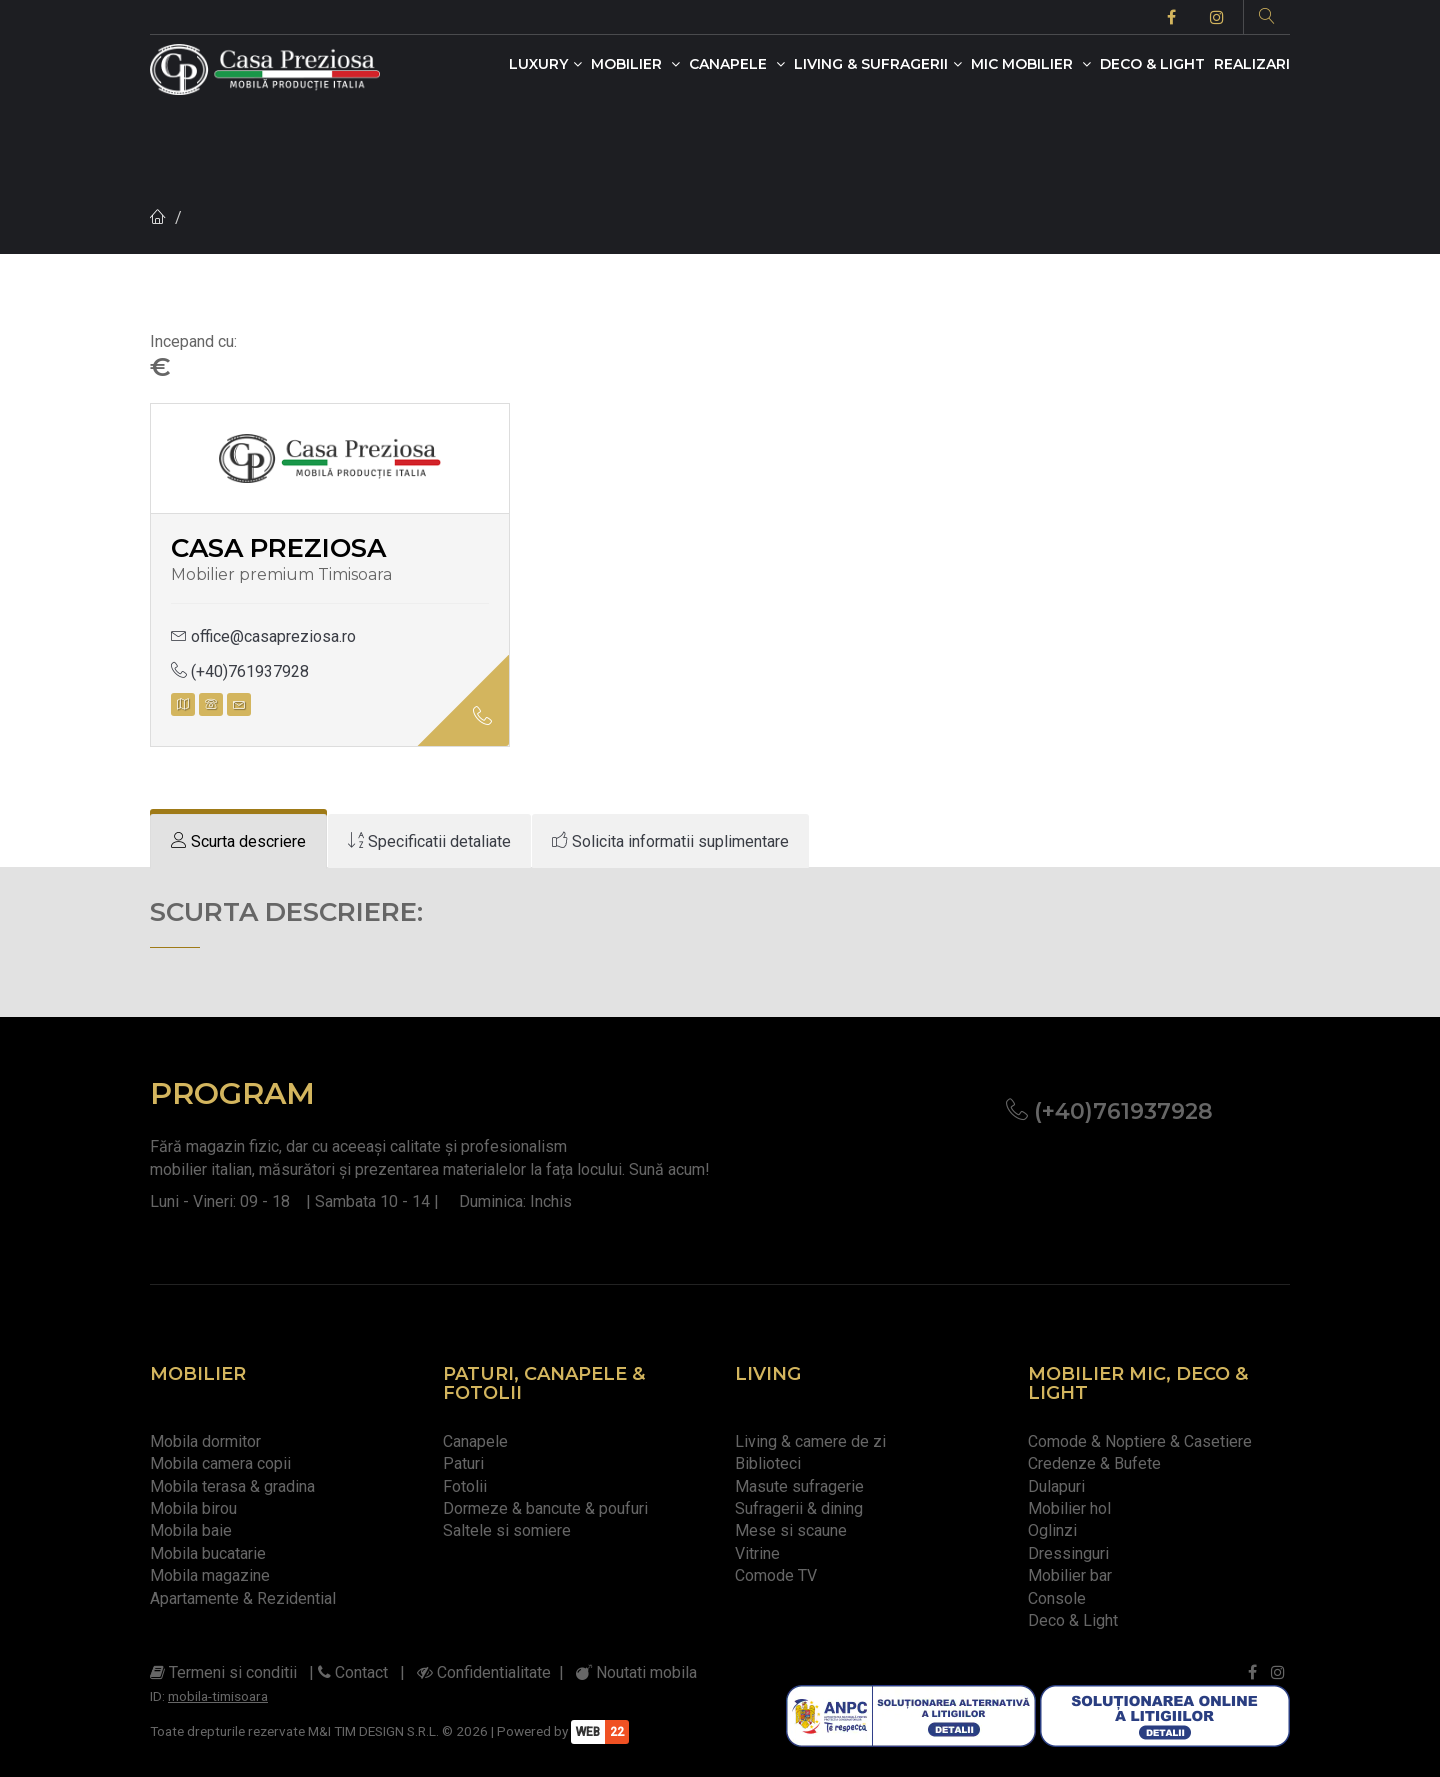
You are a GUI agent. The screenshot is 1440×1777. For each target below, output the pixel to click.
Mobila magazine (210, 1575)
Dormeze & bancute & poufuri (545, 1508)
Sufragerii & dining (799, 1508)
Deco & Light (1152, 64)
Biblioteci (768, 1463)
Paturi (463, 1463)
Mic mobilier (1031, 64)
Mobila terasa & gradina (232, 1486)
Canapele (737, 64)
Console (1057, 1598)
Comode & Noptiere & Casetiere (1140, 1441)
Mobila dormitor (205, 1441)
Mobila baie (191, 1530)
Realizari (1252, 64)
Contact (353, 1672)
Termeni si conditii (223, 1672)
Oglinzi (1052, 1530)
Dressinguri (1068, 1553)
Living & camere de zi (810, 1441)
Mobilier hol (1069, 1508)
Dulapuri (1056, 1486)
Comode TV (776, 1575)
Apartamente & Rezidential (243, 1598)
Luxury (545, 64)
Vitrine (757, 1553)
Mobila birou (193, 1508)
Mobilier (635, 64)
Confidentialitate (484, 1672)
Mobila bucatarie (208, 1553)
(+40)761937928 (240, 671)
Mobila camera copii (220, 1463)
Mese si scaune (791, 1530)
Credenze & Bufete (1094, 1463)
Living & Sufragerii (878, 64)
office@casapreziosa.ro (263, 636)
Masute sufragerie (799, 1486)
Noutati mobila (636, 1672)
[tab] (238, 841)
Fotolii (465, 1486)
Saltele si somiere (507, 1530)
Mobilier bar (1070, 1575)
